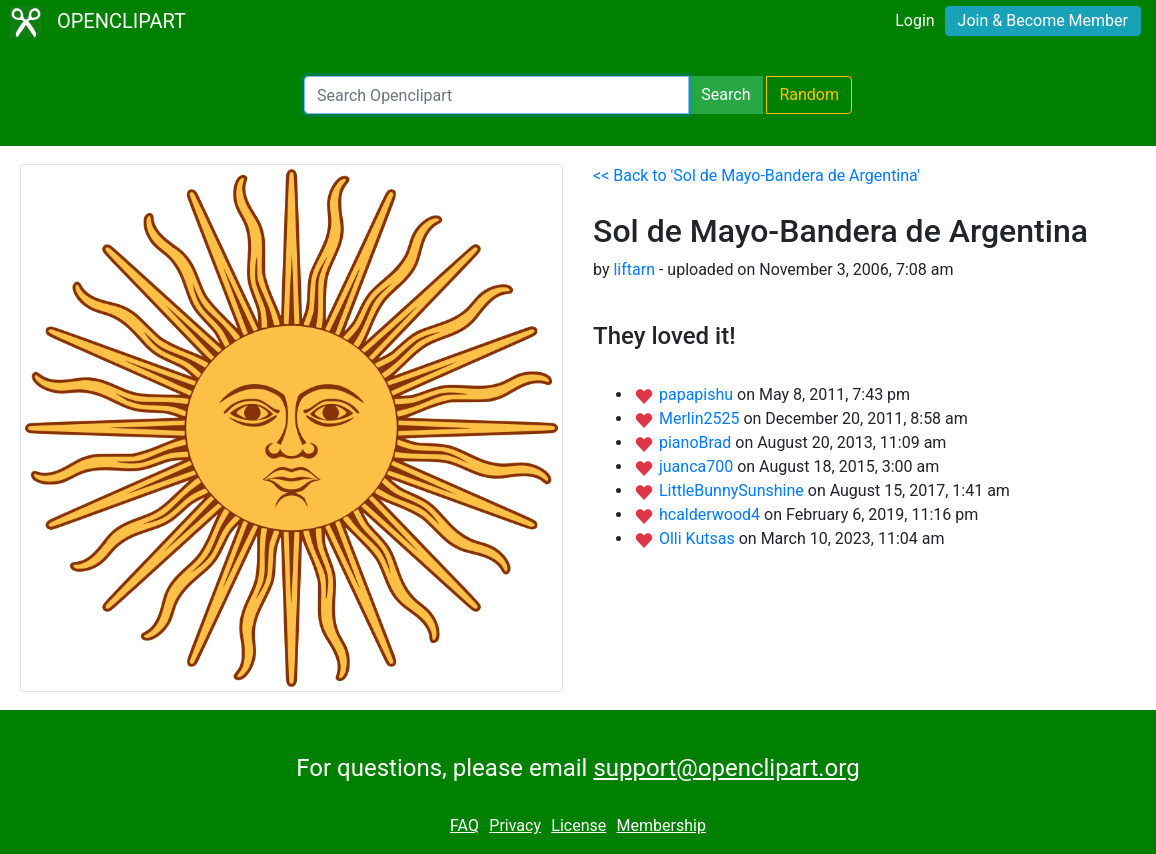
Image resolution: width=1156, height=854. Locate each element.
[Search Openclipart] (496, 95)
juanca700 (698, 466)
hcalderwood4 (711, 514)
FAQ (464, 825)
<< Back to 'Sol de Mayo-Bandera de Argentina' (756, 175)
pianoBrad (697, 442)
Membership (661, 825)
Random (809, 94)
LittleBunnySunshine (733, 490)
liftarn (634, 269)
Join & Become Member (1043, 20)
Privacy (515, 825)
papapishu (698, 394)
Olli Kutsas (699, 538)
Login (914, 20)
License (578, 825)
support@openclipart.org (726, 768)
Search (725, 94)
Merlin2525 (701, 418)
